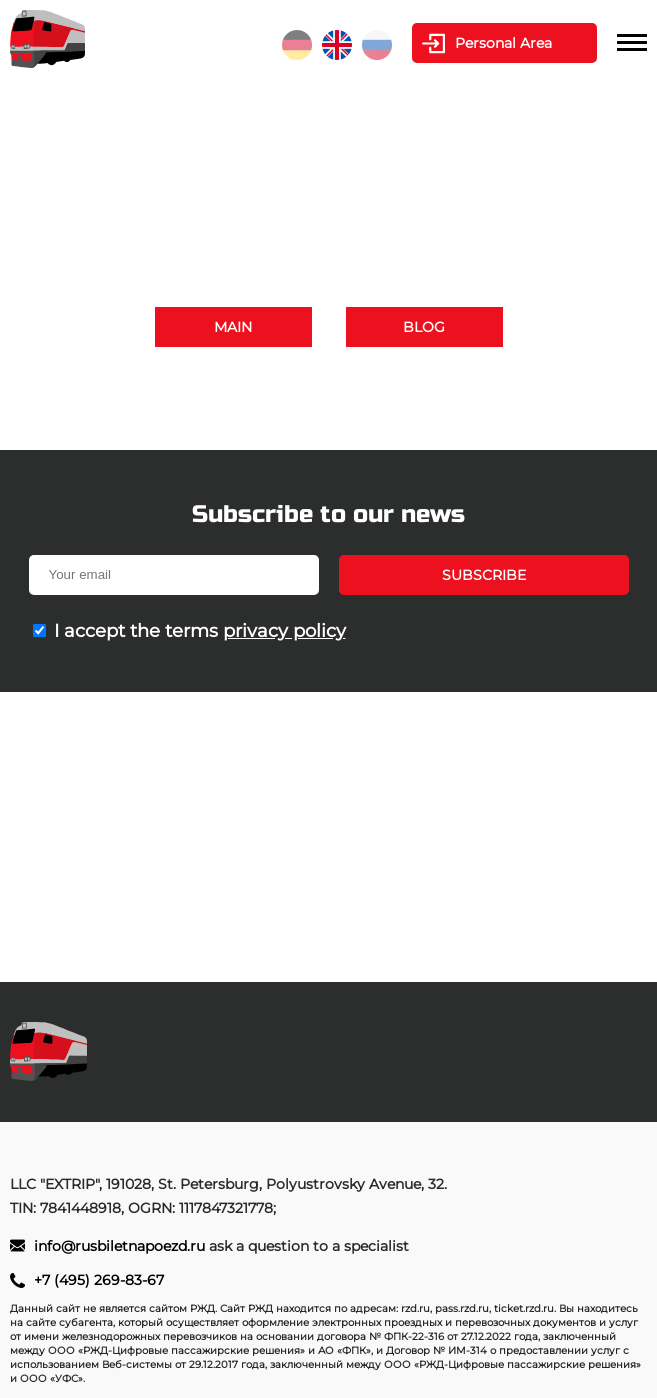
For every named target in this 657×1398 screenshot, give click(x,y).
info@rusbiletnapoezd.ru (361, 407)
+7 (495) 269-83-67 (457, 383)
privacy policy (284, 631)
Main (233, 327)
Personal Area (503, 43)
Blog (424, 327)
